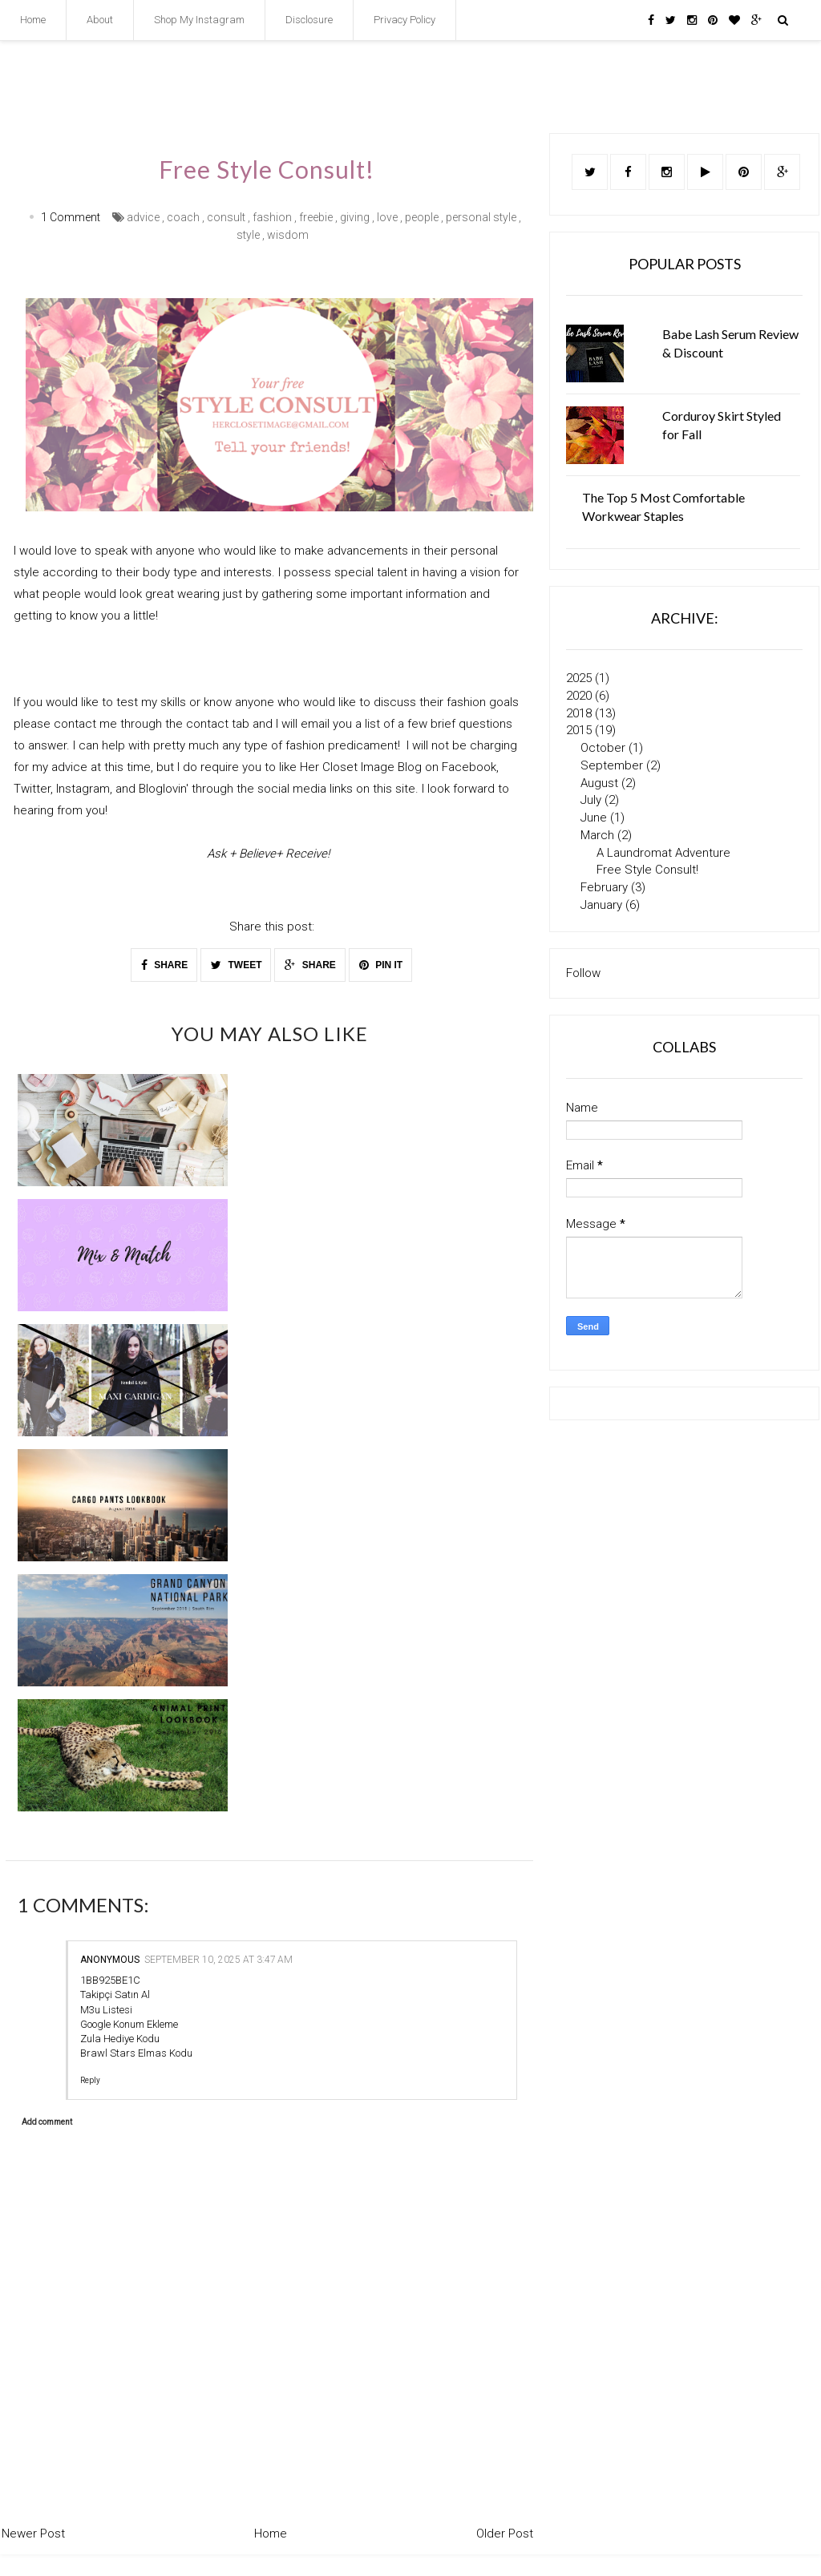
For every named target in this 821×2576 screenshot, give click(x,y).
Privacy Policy (404, 20)
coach (183, 217)
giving (355, 217)
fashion (272, 217)
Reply (90, 2080)
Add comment (47, 2122)
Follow (583, 973)
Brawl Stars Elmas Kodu (136, 2053)
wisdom (288, 234)
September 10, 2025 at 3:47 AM (218, 1959)
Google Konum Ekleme (129, 2023)
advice (143, 217)
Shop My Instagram (199, 20)
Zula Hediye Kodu (120, 2039)
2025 (580, 678)
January (602, 905)
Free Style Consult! (647, 869)
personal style (481, 217)
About (100, 20)
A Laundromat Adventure (663, 853)
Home (33, 20)
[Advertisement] (684, 1560)
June (595, 817)
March (598, 835)
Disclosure (309, 20)
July (592, 800)
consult (226, 217)
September (613, 765)
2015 (580, 730)
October (604, 748)
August (600, 783)
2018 (580, 713)
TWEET (236, 964)
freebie (316, 217)
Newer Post (33, 2533)
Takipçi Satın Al (115, 1995)
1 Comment (70, 217)
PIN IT (380, 964)
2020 (580, 695)
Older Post (504, 2533)
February (605, 887)
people (422, 217)
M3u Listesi (106, 2009)
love (387, 217)
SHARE (164, 964)
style (248, 234)
